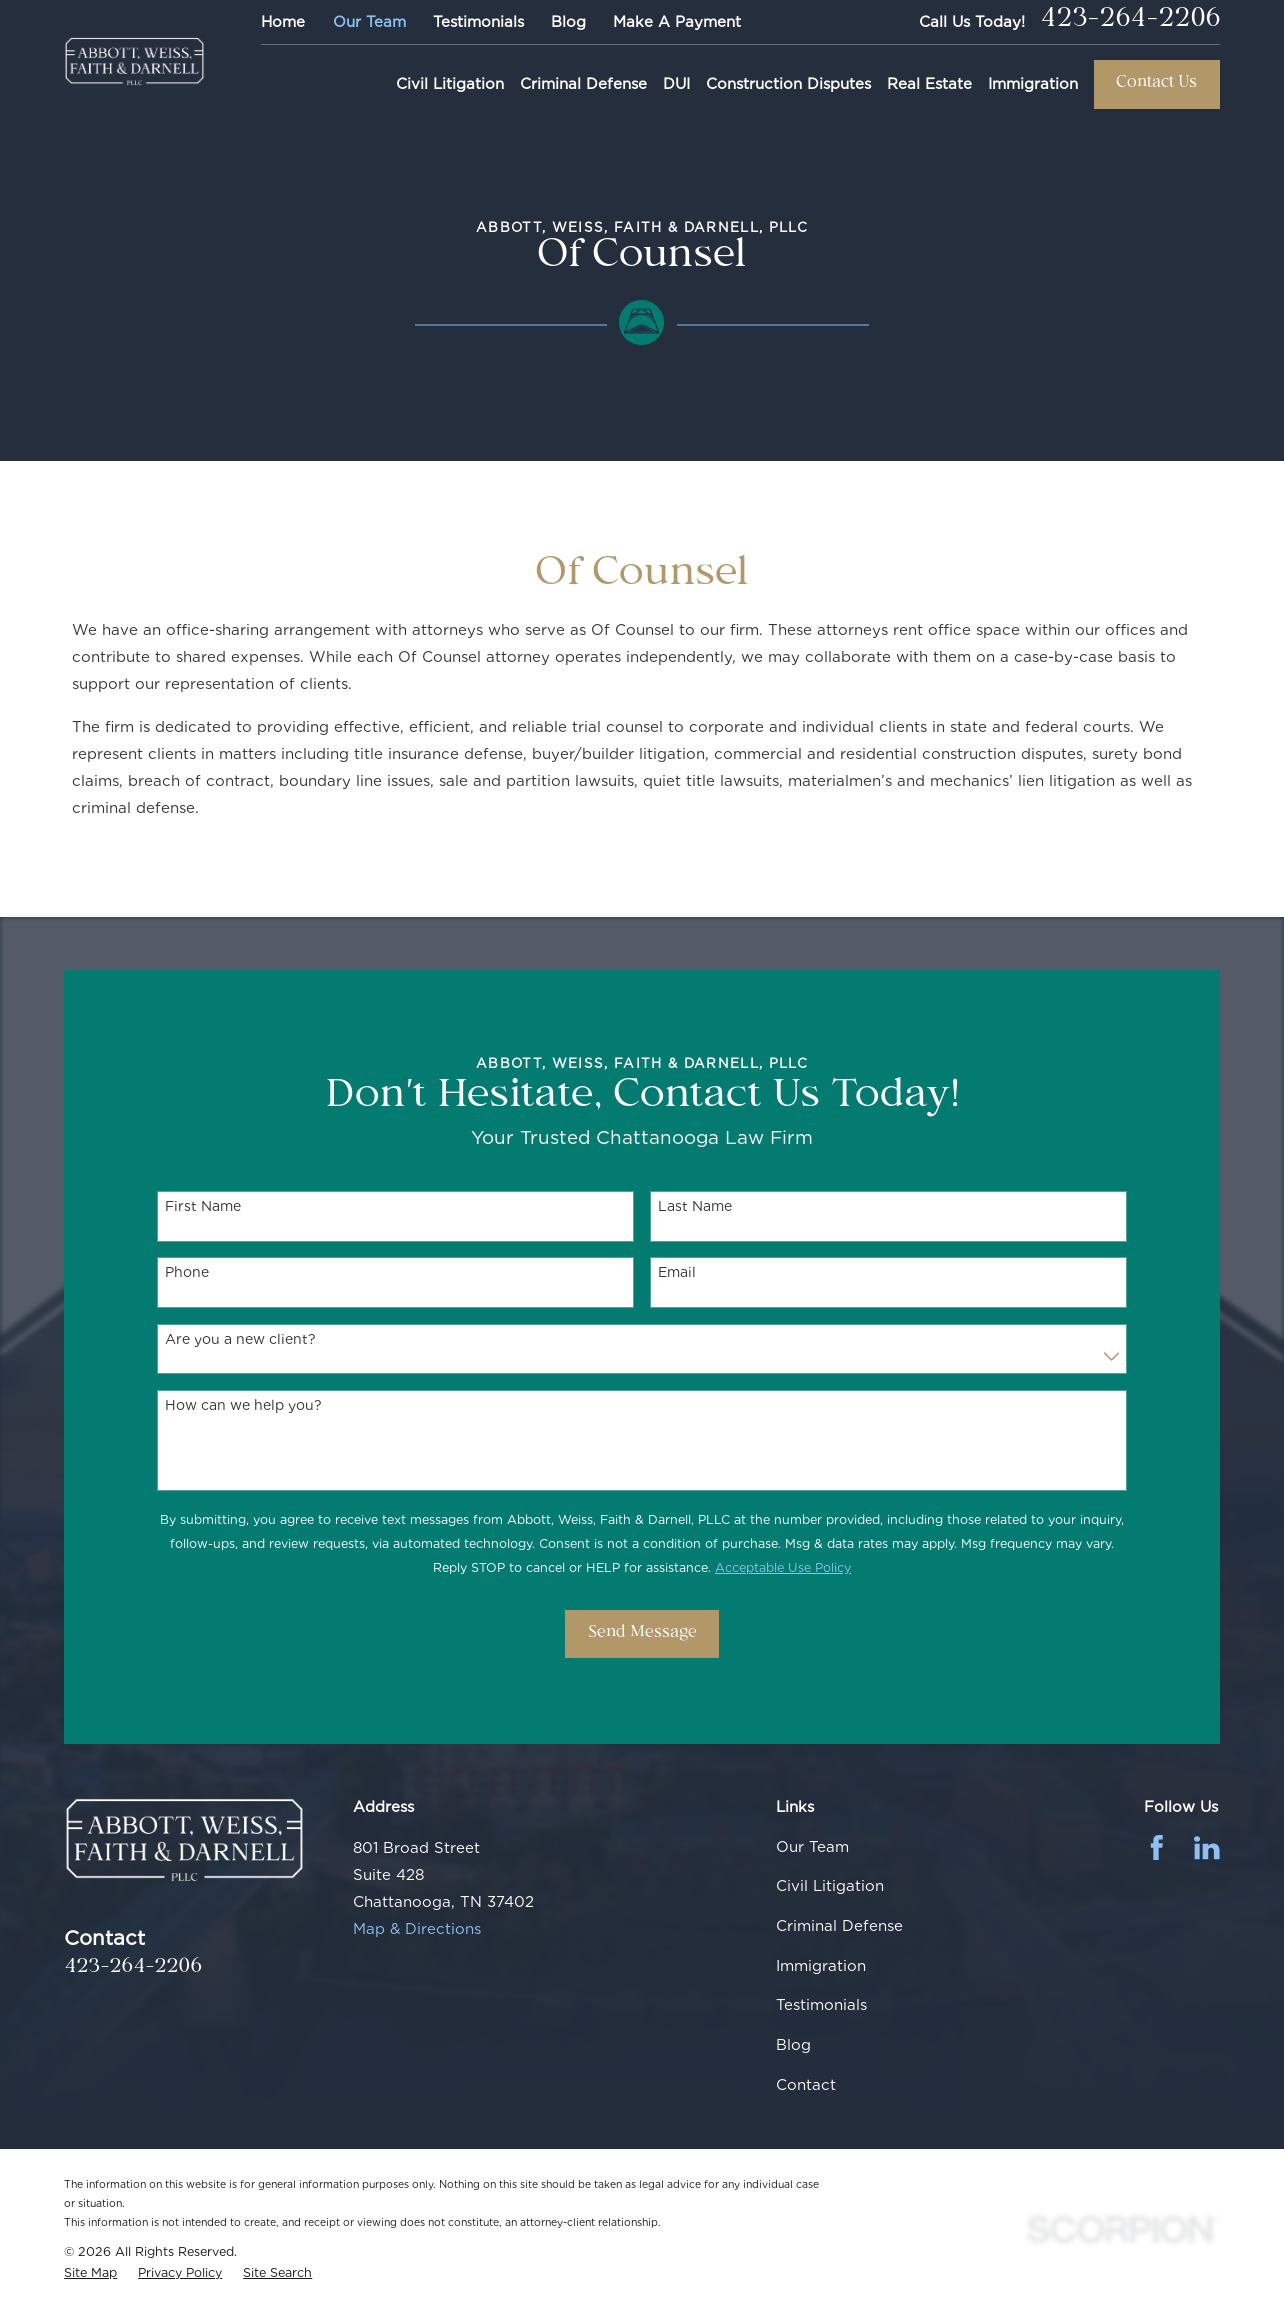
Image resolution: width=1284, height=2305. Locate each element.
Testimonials (478, 22)
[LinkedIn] (1207, 1848)
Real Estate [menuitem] (929, 84)
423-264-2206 (1130, 22)
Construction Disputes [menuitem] (788, 84)
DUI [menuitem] (676, 84)
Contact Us (1156, 83)
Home (283, 22)
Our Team (369, 22)
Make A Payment (677, 22)
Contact (806, 2085)
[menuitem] (90, 2273)
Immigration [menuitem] (1033, 84)
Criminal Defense (839, 1926)
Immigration (821, 1966)
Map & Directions (417, 1929)
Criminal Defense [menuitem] (583, 84)
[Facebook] (1157, 1848)
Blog (568, 22)
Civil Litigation (830, 1886)
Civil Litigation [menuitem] (450, 84)
